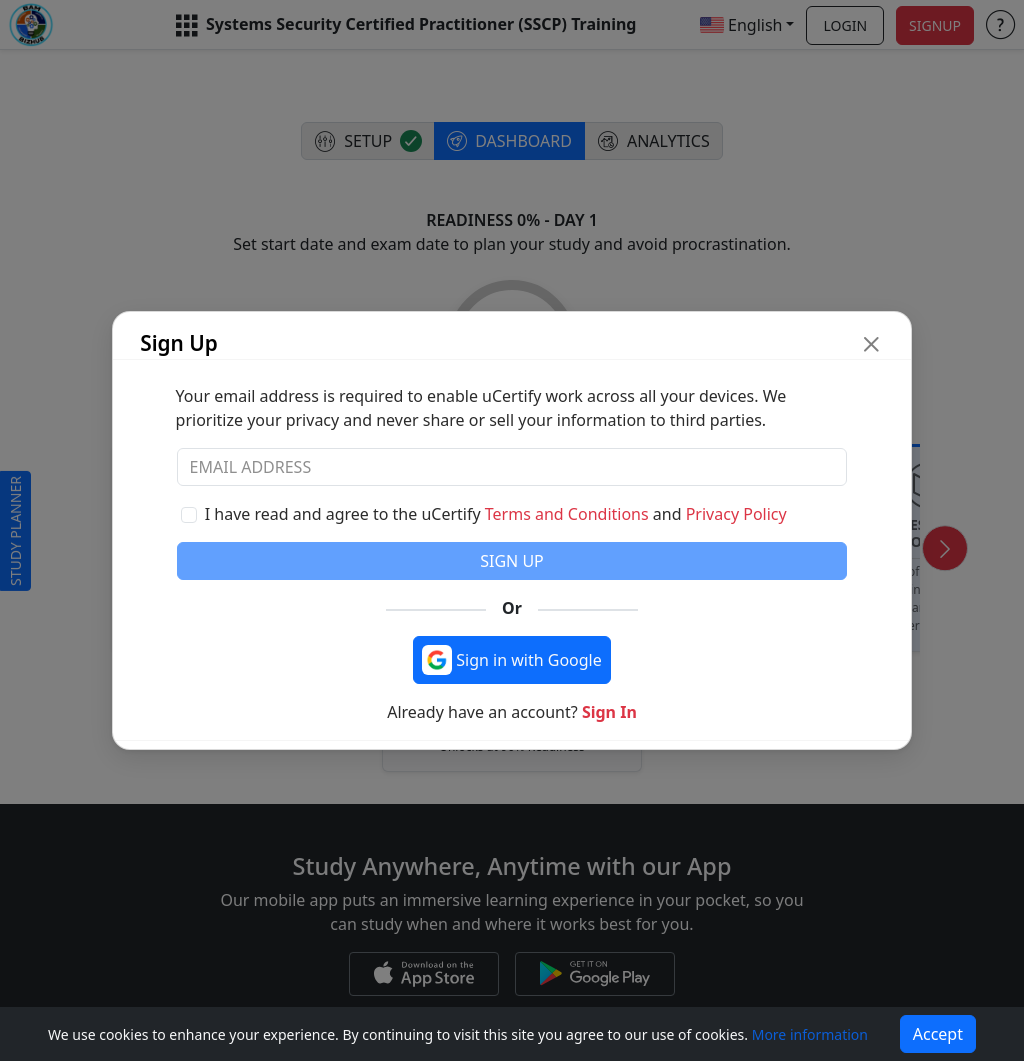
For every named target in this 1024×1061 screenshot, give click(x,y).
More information (810, 1034)
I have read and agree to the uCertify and (496, 514)
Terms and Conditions (567, 514)
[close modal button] (871, 343)
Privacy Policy (736, 514)
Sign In (609, 712)
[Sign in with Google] (512, 660)
